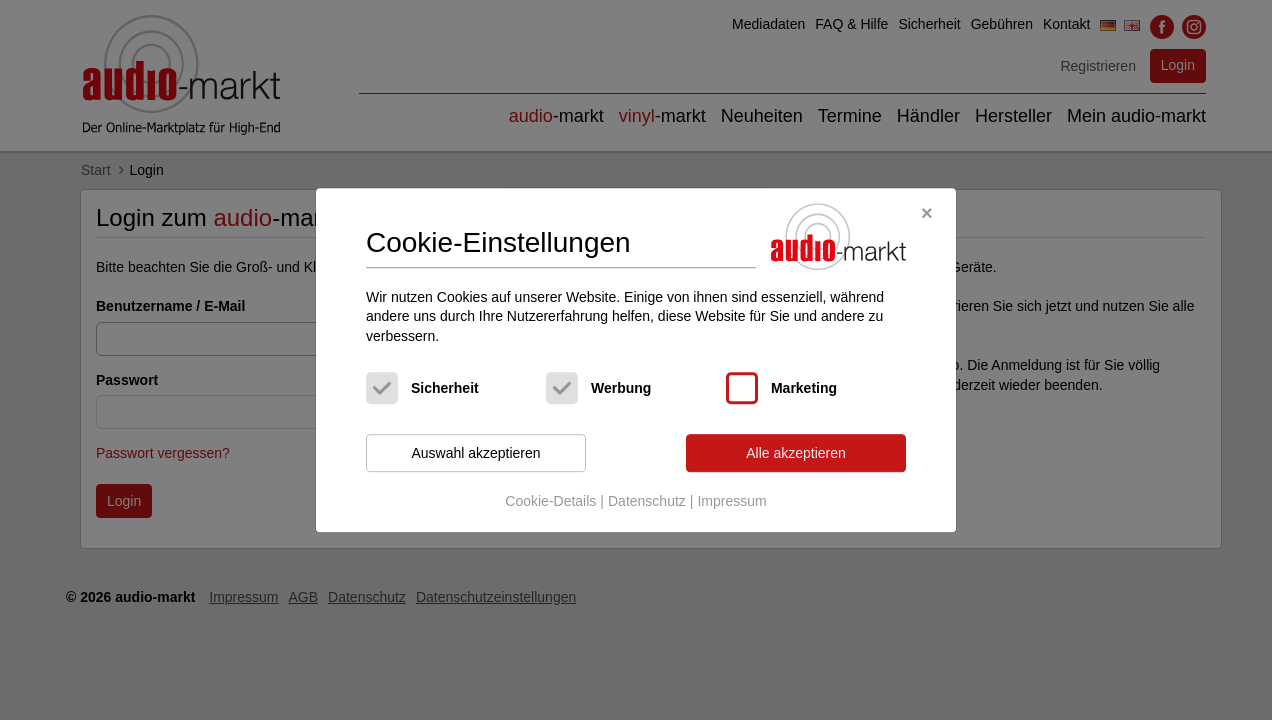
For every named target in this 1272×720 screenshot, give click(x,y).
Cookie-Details (550, 501)
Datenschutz (647, 501)
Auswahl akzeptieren (475, 453)
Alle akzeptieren (796, 453)
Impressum (731, 501)
